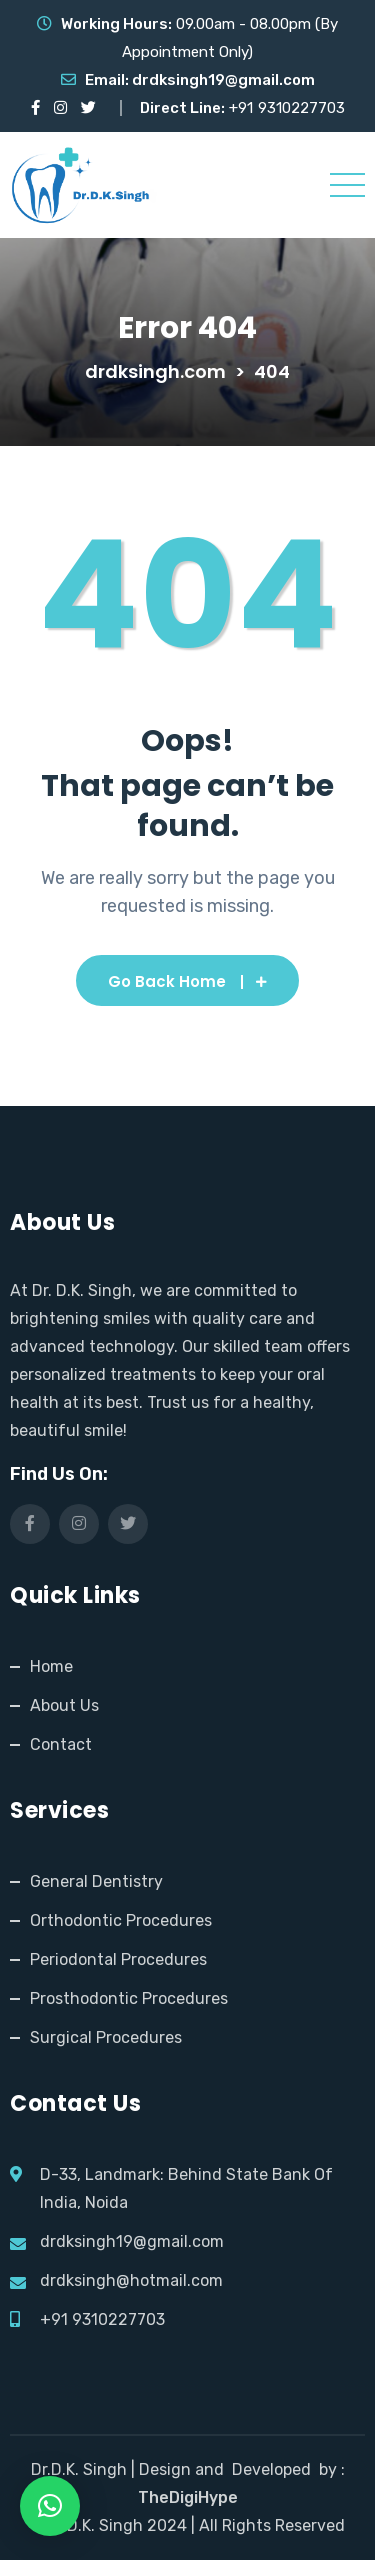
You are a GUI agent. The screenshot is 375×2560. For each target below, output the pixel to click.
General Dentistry (96, 1881)
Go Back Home (187, 981)
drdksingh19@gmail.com (223, 80)
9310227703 (301, 108)
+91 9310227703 (102, 2319)
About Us (64, 1705)
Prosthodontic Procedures (129, 1998)
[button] (50, 2506)
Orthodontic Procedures (121, 1920)
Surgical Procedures (106, 2037)
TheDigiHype (188, 2497)
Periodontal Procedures (118, 1959)
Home (51, 1666)
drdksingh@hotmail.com (131, 2280)
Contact (61, 1744)
